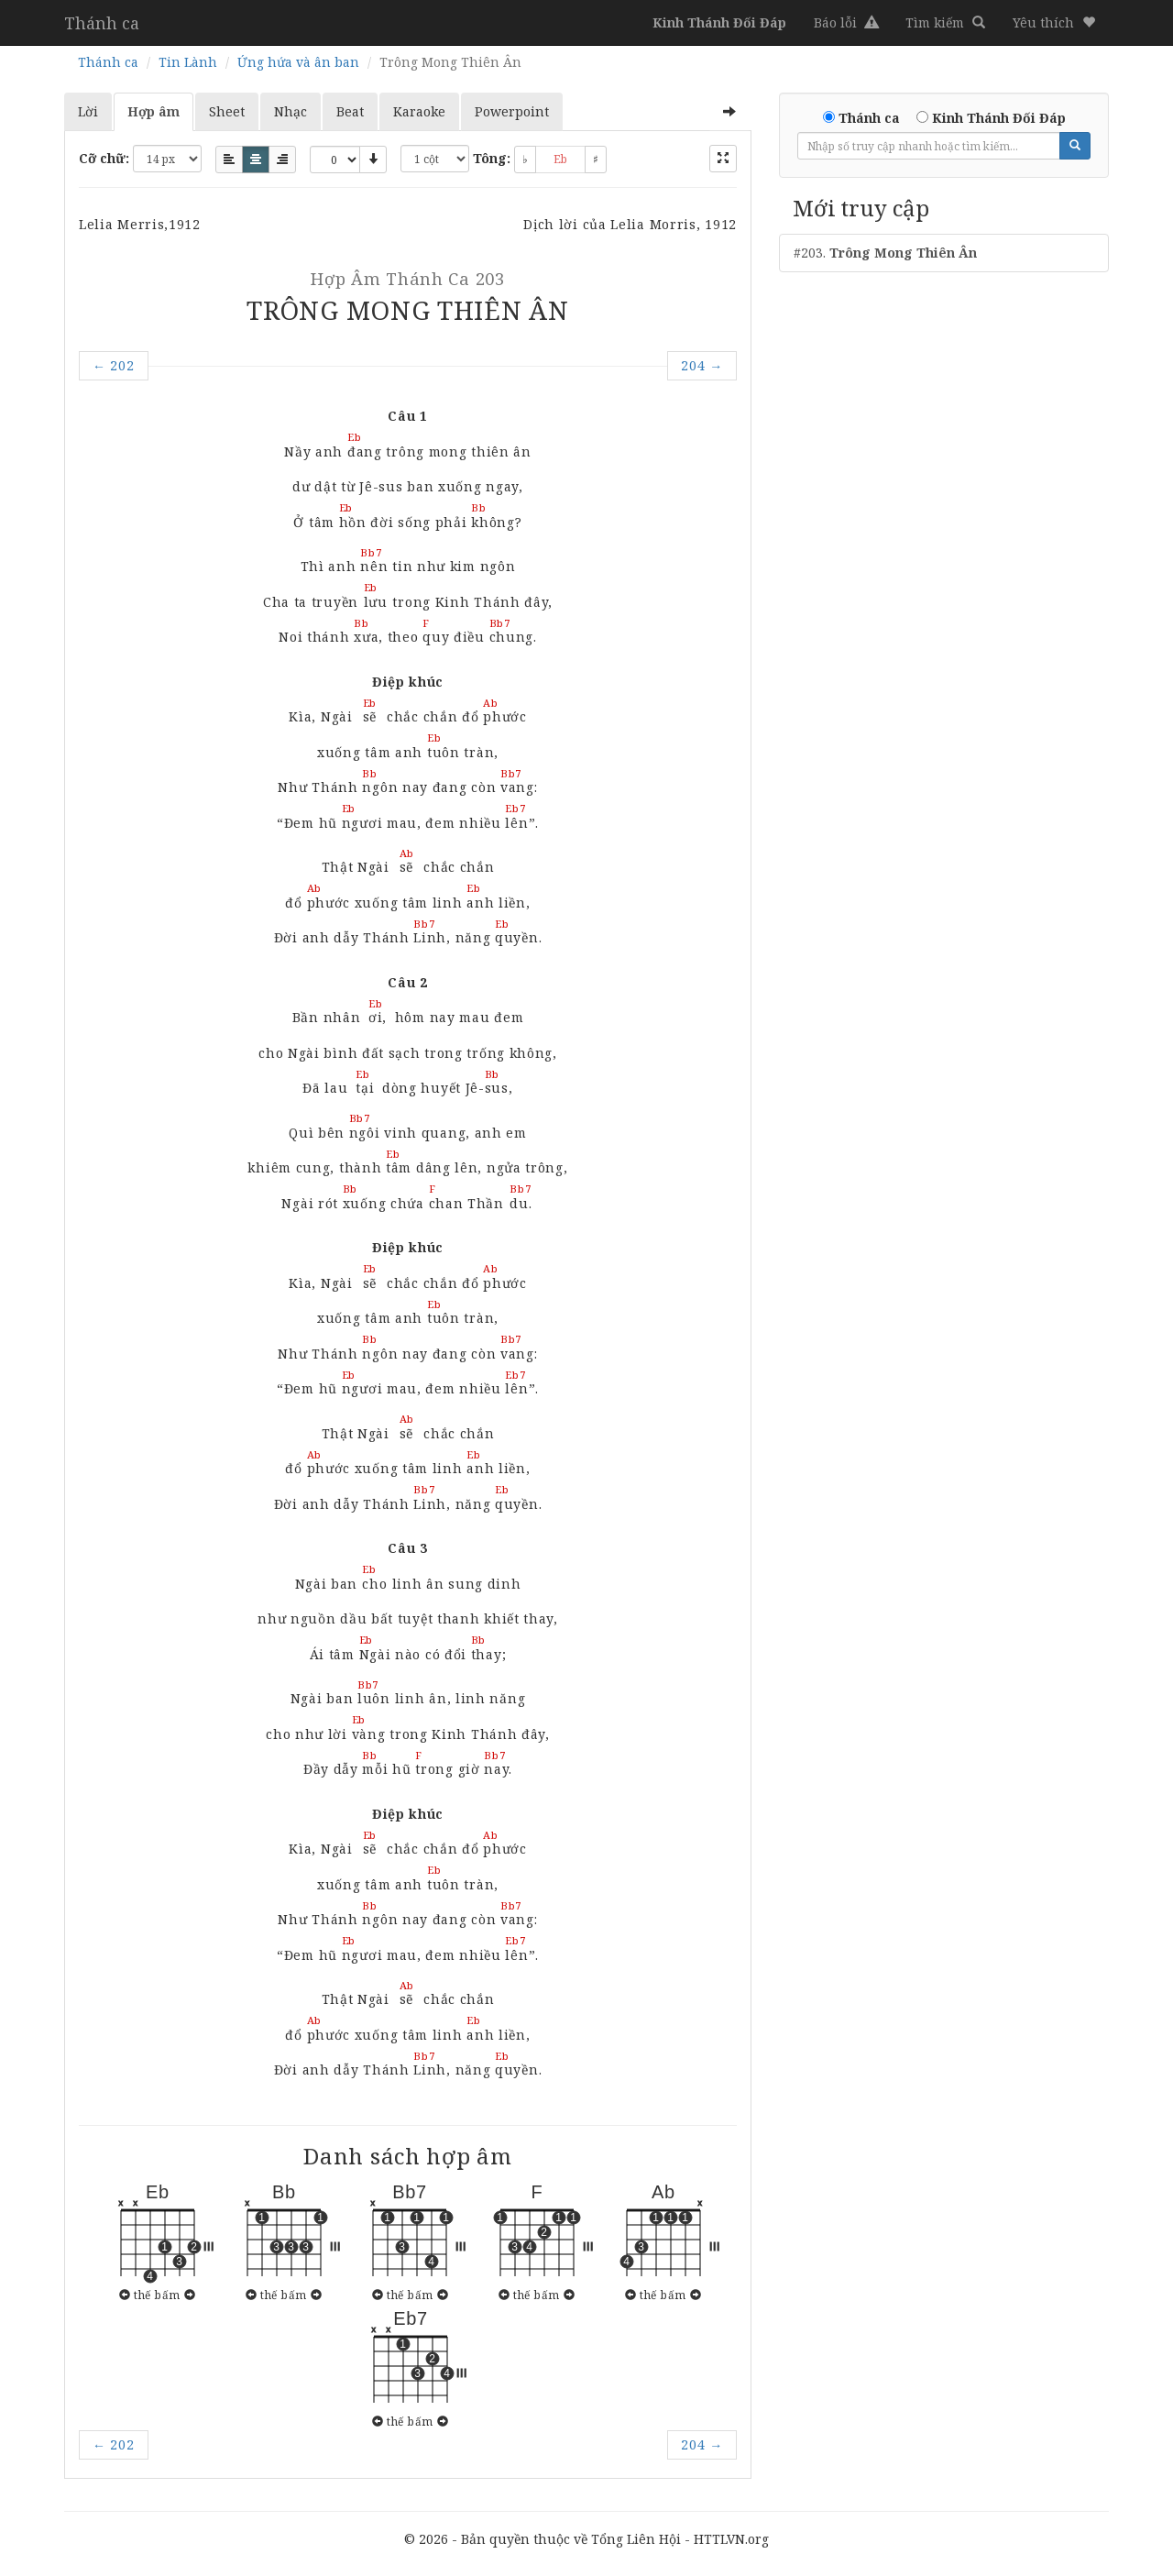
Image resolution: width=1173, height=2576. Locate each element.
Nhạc (290, 111)
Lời (88, 111)
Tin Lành (188, 62)
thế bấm (156, 2294)
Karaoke (419, 111)
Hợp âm (153, 111)
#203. (885, 252)
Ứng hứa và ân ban (298, 62)
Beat (350, 111)
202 (114, 365)
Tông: (491, 158)
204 (702, 365)
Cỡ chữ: (104, 158)
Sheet (227, 111)
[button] (1054, 23)
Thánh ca (101, 23)
